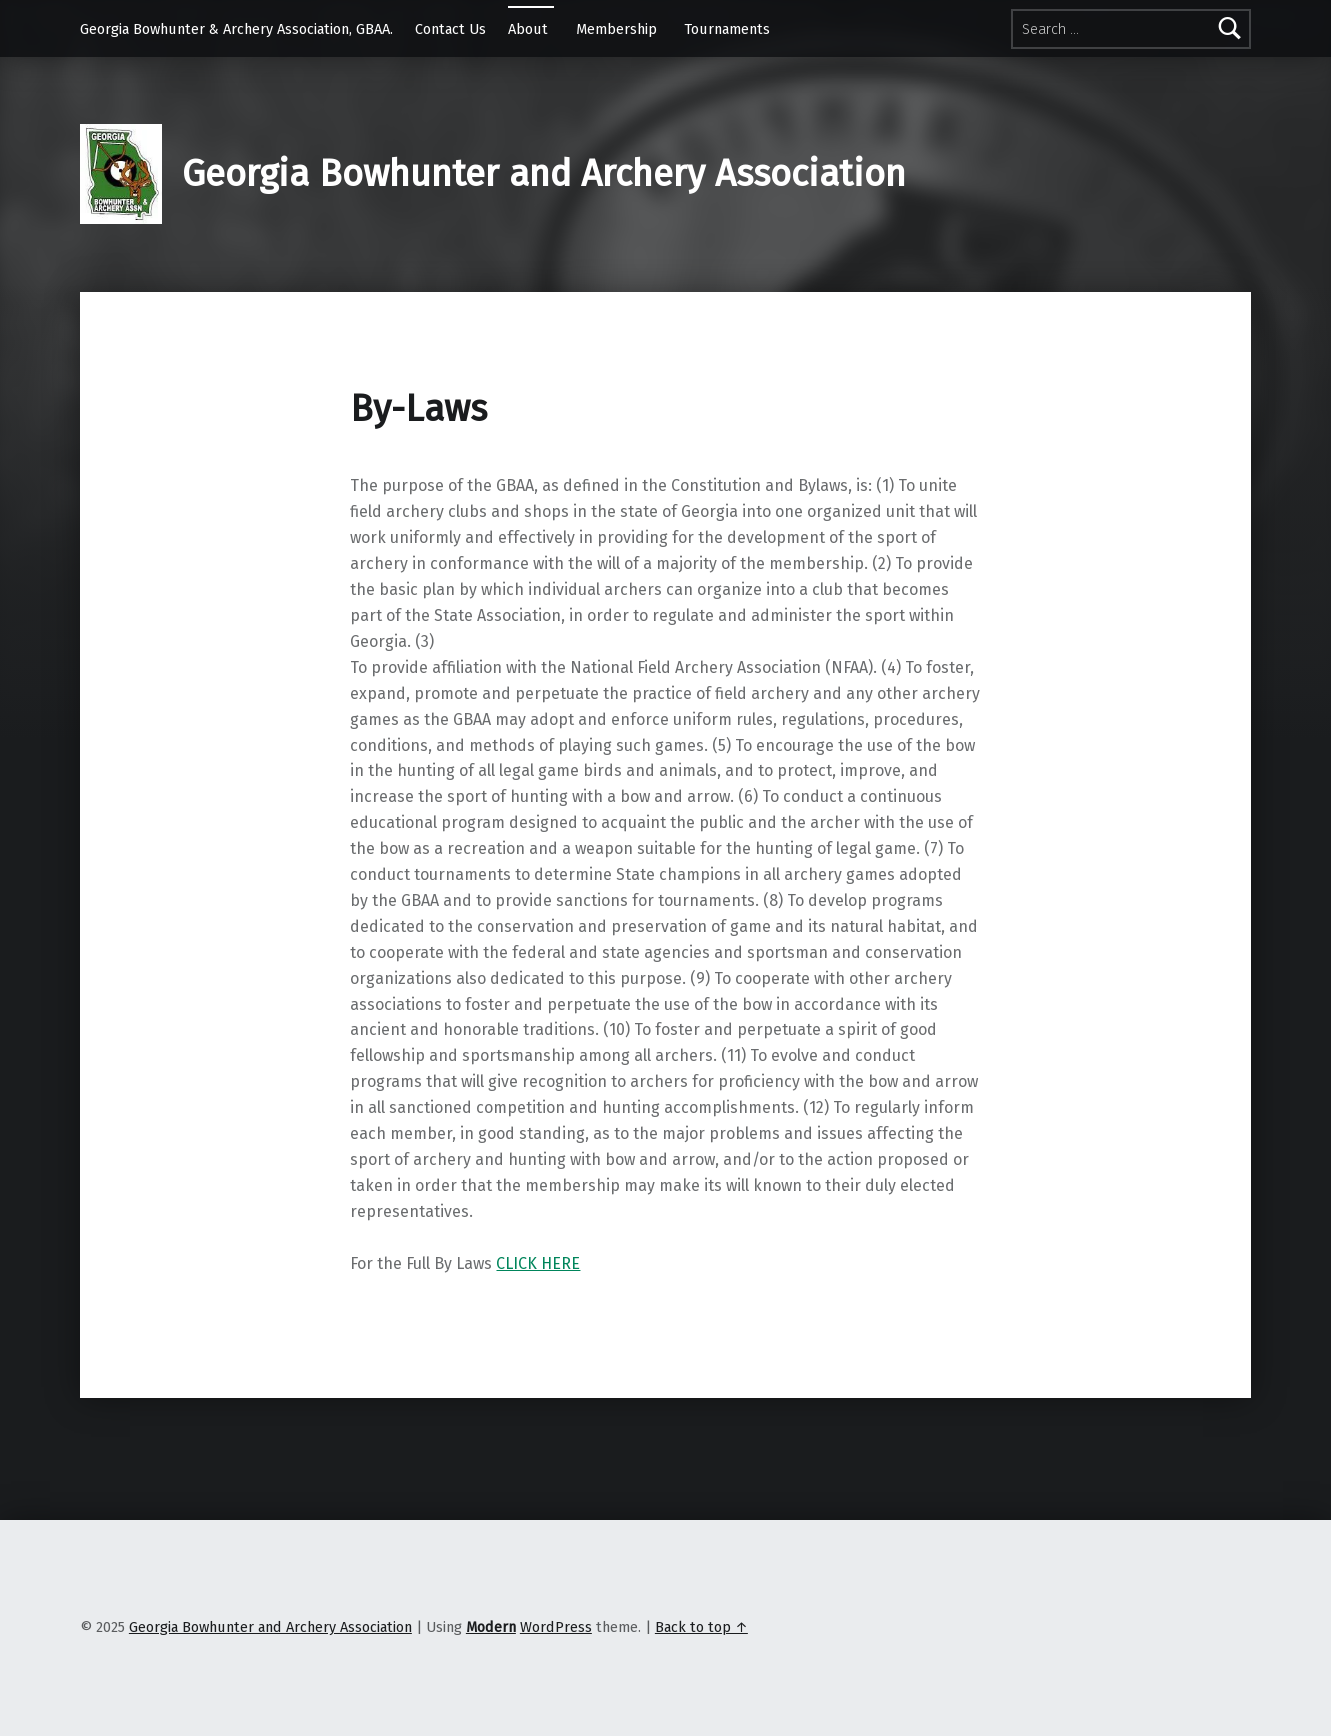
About (528, 29)
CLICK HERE (538, 1263)
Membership (616, 29)
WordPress (556, 1627)
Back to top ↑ (701, 1627)
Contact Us (450, 29)
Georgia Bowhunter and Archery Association (544, 174)
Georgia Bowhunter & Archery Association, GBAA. (236, 29)
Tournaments (727, 29)
